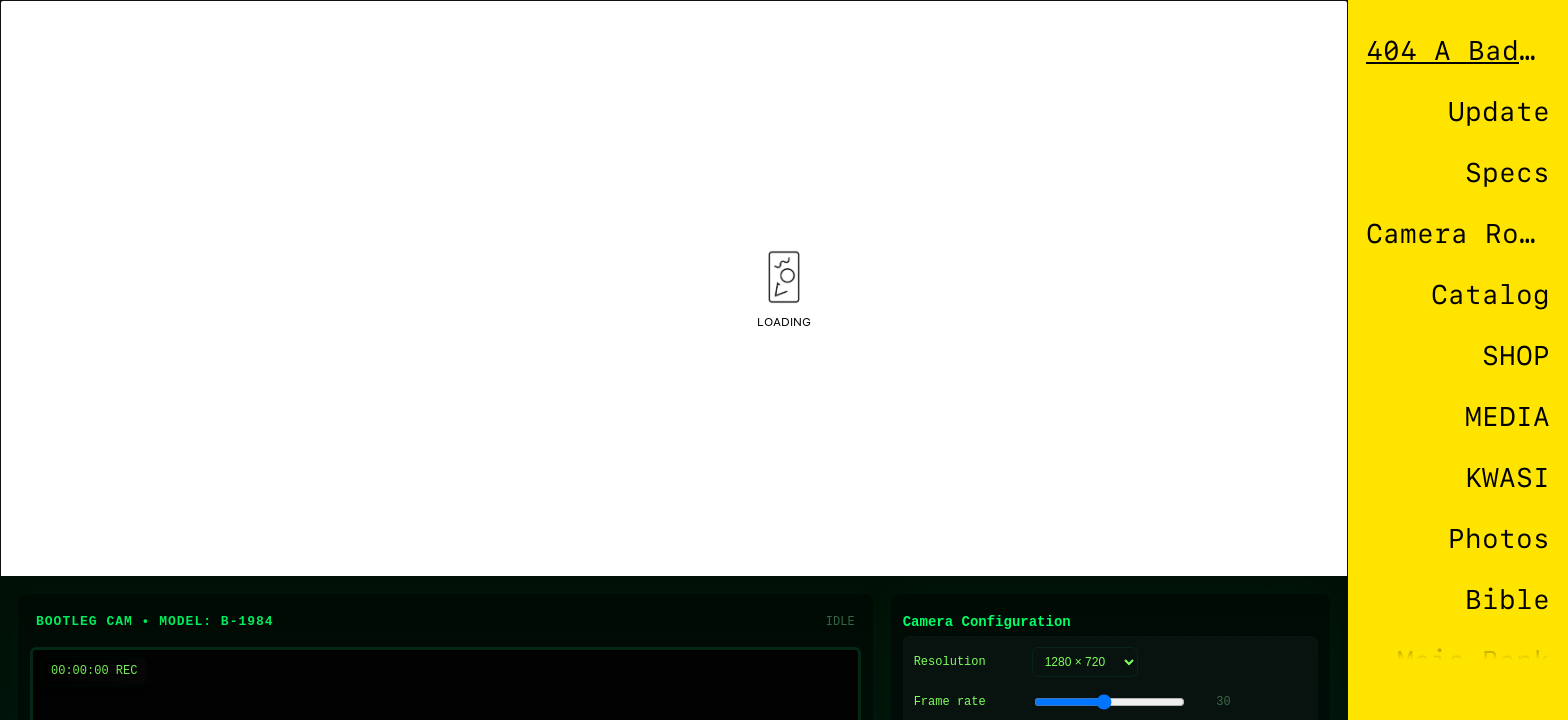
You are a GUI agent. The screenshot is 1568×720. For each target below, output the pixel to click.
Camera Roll (1458, 233)
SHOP (1516, 355)
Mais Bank (1473, 660)
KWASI (1507, 477)
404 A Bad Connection (1458, 50)
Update (1499, 111)
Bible (1507, 599)
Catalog (1490, 294)
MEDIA (1507, 416)
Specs (1507, 172)
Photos (1499, 538)
